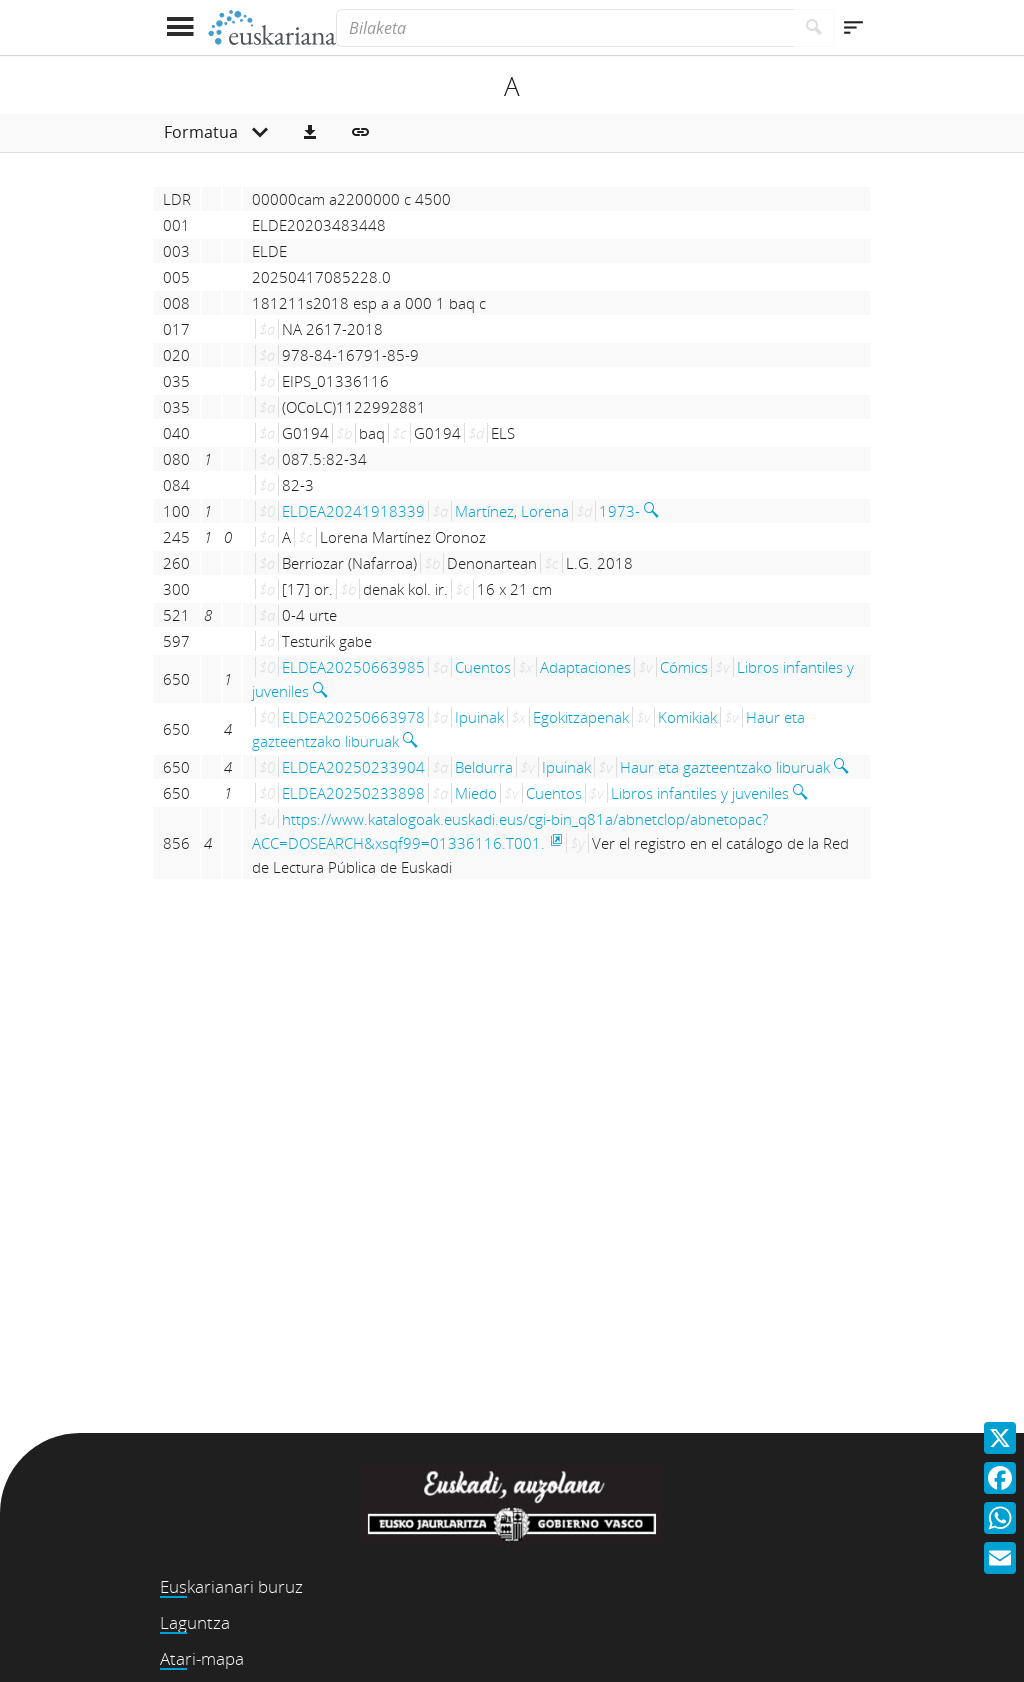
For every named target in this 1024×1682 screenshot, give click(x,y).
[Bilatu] (814, 28)
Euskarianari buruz (231, 1586)
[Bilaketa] (565, 28)
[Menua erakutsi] (179, 27)
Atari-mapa (202, 1658)
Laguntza (195, 1622)
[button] (310, 133)
